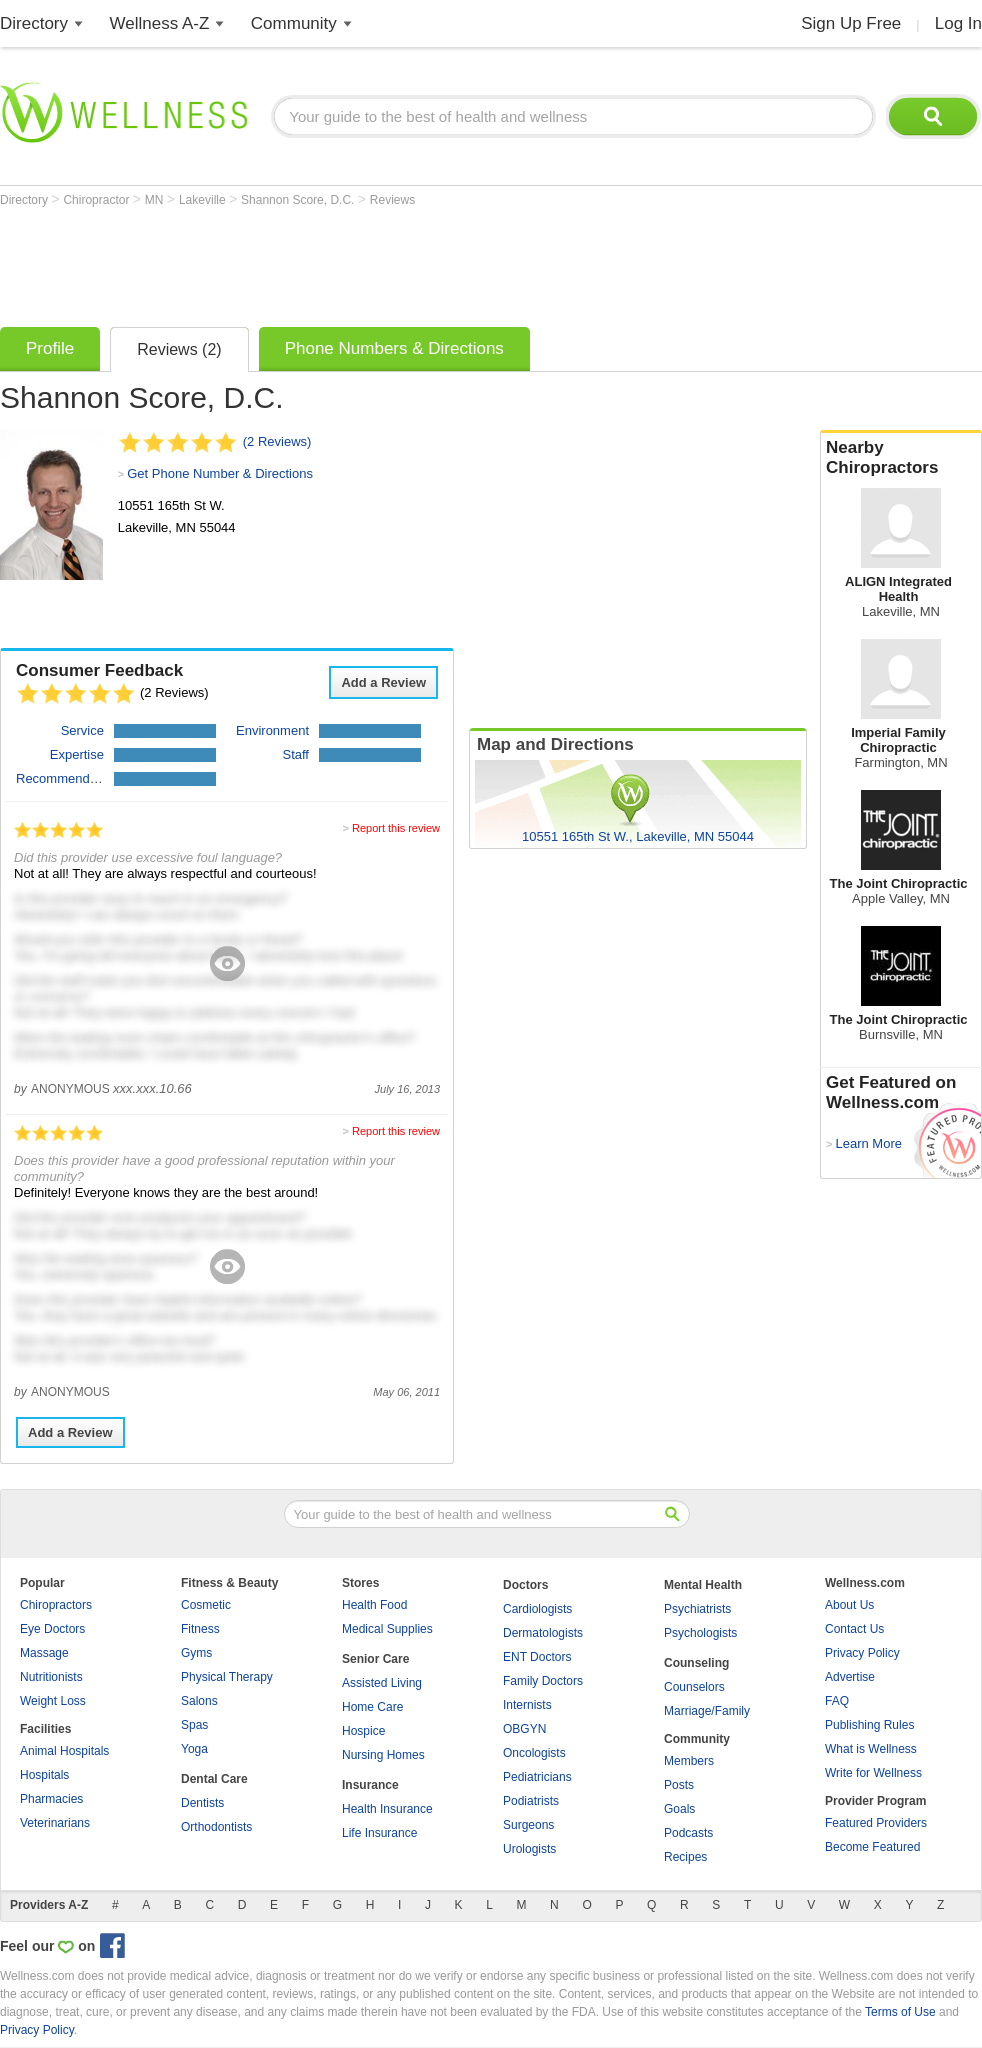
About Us (849, 1605)
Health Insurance (387, 1809)
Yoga (194, 1749)
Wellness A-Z (160, 23)
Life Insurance (379, 1833)
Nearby (901, 458)
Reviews (392, 200)
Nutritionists (51, 1677)
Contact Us (854, 1629)
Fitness (200, 1629)
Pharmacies (51, 1799)
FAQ (837, 1701)
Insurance (370, 1785)
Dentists (202, 1803)
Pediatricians (537, 1777)
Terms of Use (900, 2012)
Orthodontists (216, 1827)
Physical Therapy (227, 1677)
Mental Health (703, 1585)
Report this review (396, 828)
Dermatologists (543, 1633)
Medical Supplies (387, 1629)
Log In (958, 23)
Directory (34, 23)
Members (689, 1761)
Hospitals (44, 1775)
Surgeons (528, 1825)
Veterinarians (55, 1823)
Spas (194, 1725)
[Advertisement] (364, 262)
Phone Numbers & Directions (394, 348)
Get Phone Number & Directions (220, 473)
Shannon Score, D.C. (299, 200)
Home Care (372, 1707)
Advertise (850, 1677)
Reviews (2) (179, 349)
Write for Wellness (873, 1773)
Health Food (374, 1605)
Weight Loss (53, 1701)
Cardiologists (537, 1609)
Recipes (685, 1857)
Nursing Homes (383, 1755)
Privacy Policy (862, 1653)
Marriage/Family (707, 1711)
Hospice (363, 1731)
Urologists (529, 1849)
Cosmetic (206, 1605)
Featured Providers (876, 1823)
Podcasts (688, 1833)
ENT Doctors (537, 1657)
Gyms (196, 1653)
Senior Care (375, 1659)
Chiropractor (97, 200)
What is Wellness (871, 1749)
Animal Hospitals (64, 1751)
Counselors (694, 1687)
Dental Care (214, 1779)
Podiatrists (531, 1801)
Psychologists (700, 1633)
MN (156, 200)
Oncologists (534, 1753)
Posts (679, 1785)
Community (294, 23)
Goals (679, 1809)
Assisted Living (382, 1683)
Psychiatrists (697, 1609)
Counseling (696, 1663)
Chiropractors (56, 1605)
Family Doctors (543, 1681)
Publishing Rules (869, 1725)
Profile (50, 348)
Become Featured (872, 1847)
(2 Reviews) (277, 441)
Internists (527, 1705)
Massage (44, 1653)
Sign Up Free (851, 23)
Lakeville (204, 200)
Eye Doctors (52, 1629)
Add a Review (383, 682)
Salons (199, 1701)
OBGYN (524, 1729)
